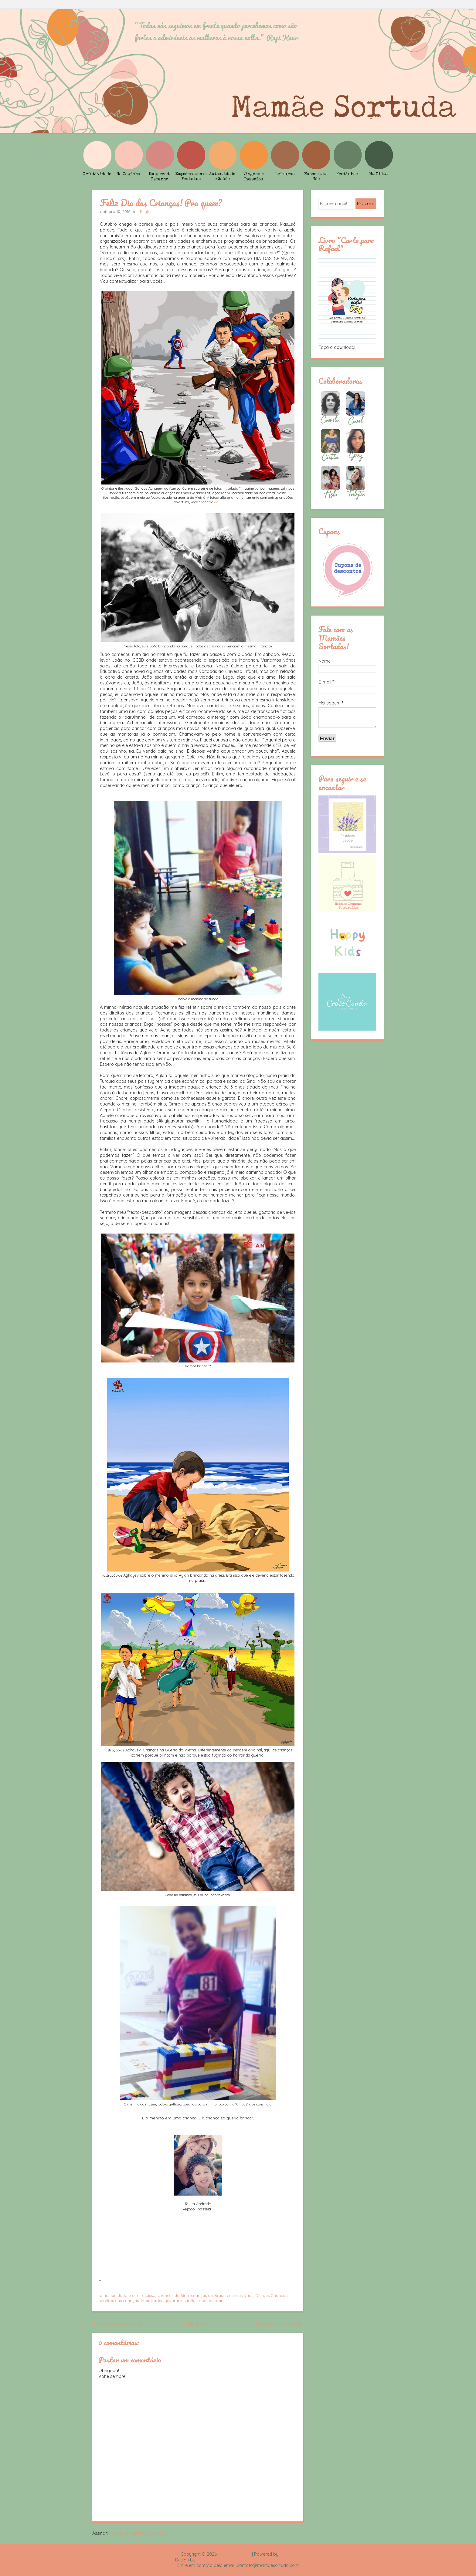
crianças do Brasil (208, 2295)
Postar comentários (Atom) (137, 2533)
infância (148, 2300)
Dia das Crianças (271, 2295)
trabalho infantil (211, 2300)
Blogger (287, 2554)
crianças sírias (240, 2295)
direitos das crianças (119, 2300)
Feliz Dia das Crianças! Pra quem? (161, 202)
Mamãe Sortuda (234, 2554)
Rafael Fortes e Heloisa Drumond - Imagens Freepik (248, 2560)
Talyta (145, 211)
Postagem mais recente (118, 2324)
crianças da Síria (173, 2295)
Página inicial (198, 2324)
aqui (218, 502)
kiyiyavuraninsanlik (176, 2300)
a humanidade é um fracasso (127, 2295)
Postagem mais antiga (279, 2324)
